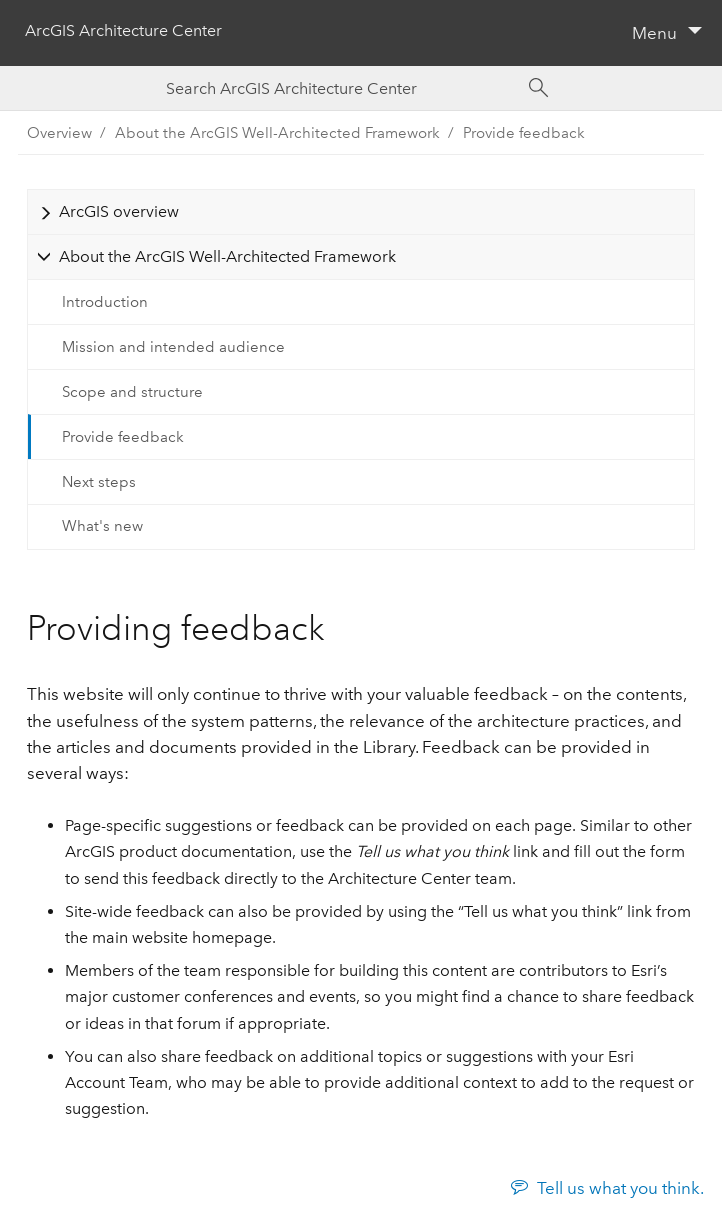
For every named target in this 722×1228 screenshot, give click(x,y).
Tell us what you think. (620, 1188)
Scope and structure (132, 392)
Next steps (99, 482)
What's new (102, 526)
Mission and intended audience (173, 347)
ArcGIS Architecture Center (123, 30)
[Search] (539, 88)
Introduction (105, 302)
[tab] (361, 211)
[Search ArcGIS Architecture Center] (341, 88)
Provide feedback (524, 133)
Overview (59, 133)
